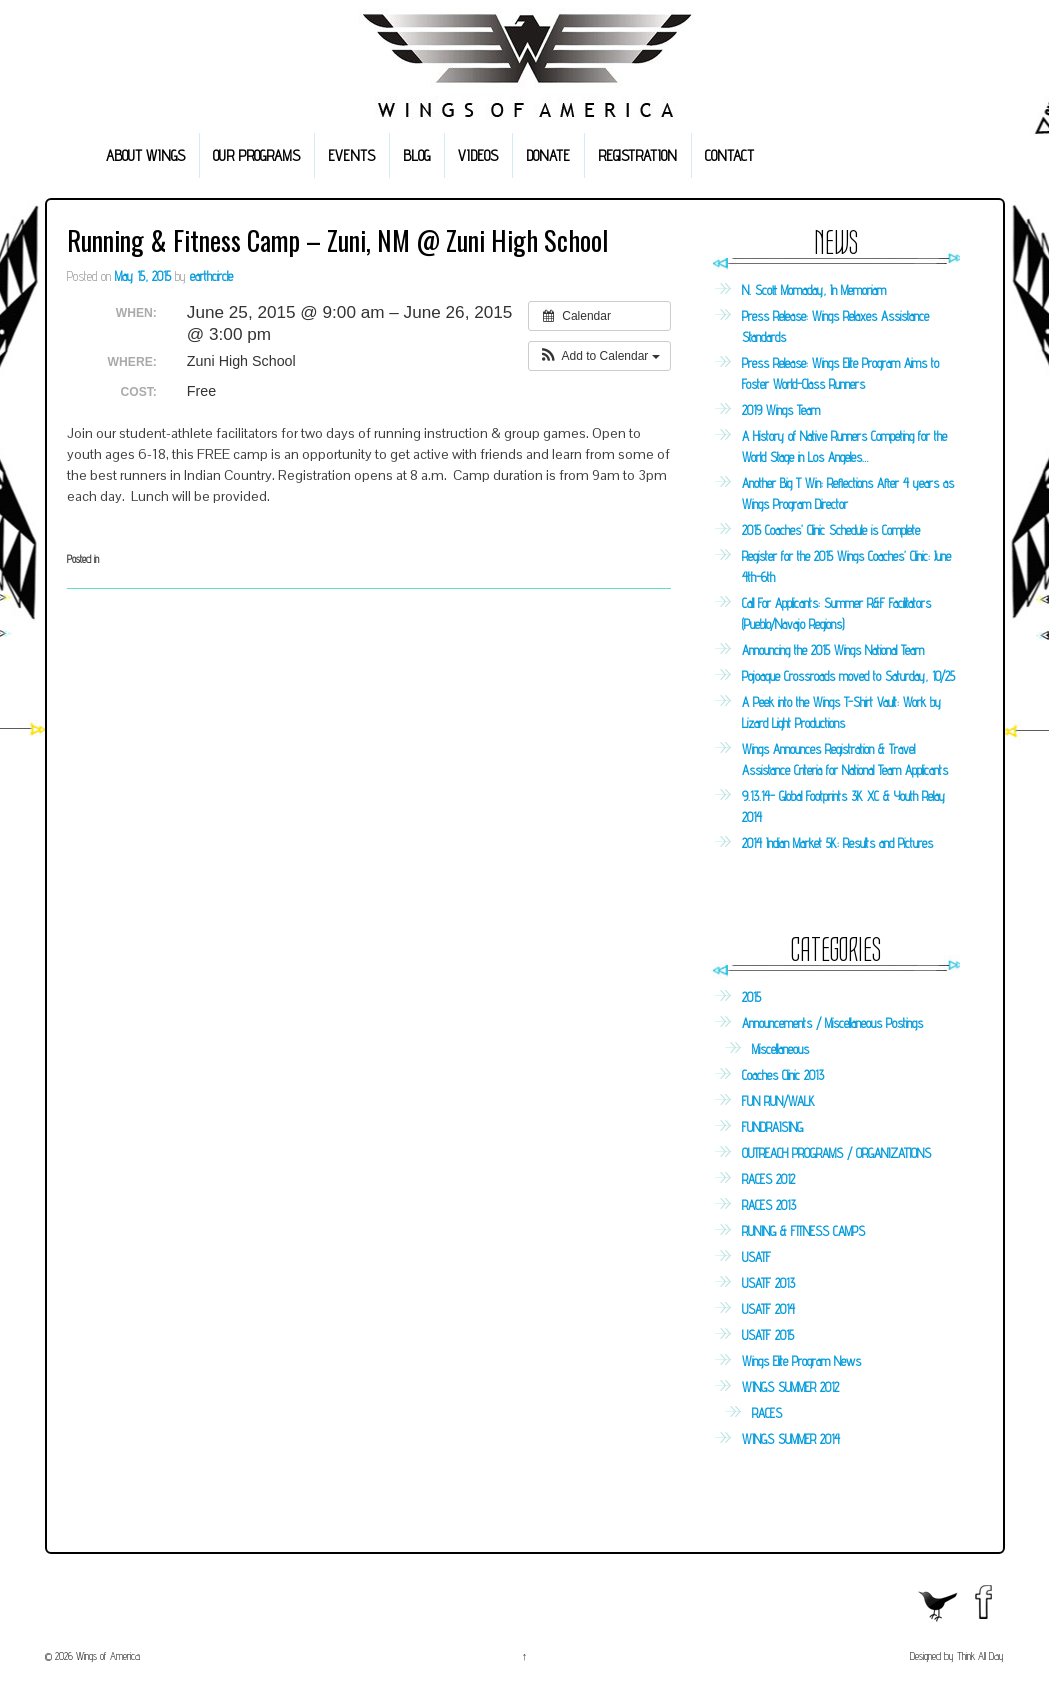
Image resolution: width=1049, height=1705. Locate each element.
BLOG (416, 155)
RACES (767, 1413)
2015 (751, 997)
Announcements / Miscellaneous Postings (832, 1023)
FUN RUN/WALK (778, 1101)
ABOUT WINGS (145, 155)
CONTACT (729, 155)
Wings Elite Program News (801, 1361)
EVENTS (351, 155)
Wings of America (106, 1656)
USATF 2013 (768, 1283)
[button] (599, 356)
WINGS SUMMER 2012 (790, 1387)
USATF (756, 1257)
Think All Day (980, 1656)
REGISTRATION (637, 155)
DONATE (548, 155)
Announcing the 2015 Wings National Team (833, 650)
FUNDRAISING (772, 1127)
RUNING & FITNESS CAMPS (803, 1231)
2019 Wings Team (781, 410)
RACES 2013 (769, 1205)
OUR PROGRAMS (256, 155)
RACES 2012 (768, 1179)
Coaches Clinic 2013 (783, 1075)
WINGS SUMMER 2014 (791, 1439)
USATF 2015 (768, 1335)
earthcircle (211, 276)
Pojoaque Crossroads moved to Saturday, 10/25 (848, 676)
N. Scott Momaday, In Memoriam (814, 290)
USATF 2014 (768, 1309)
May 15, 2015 (143, 276)
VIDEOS (478, 155)
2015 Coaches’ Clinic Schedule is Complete (831, 530)
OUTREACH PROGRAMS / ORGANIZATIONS (836, 1153)
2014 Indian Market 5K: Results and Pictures (837, 843)
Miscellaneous (780, 1049)
